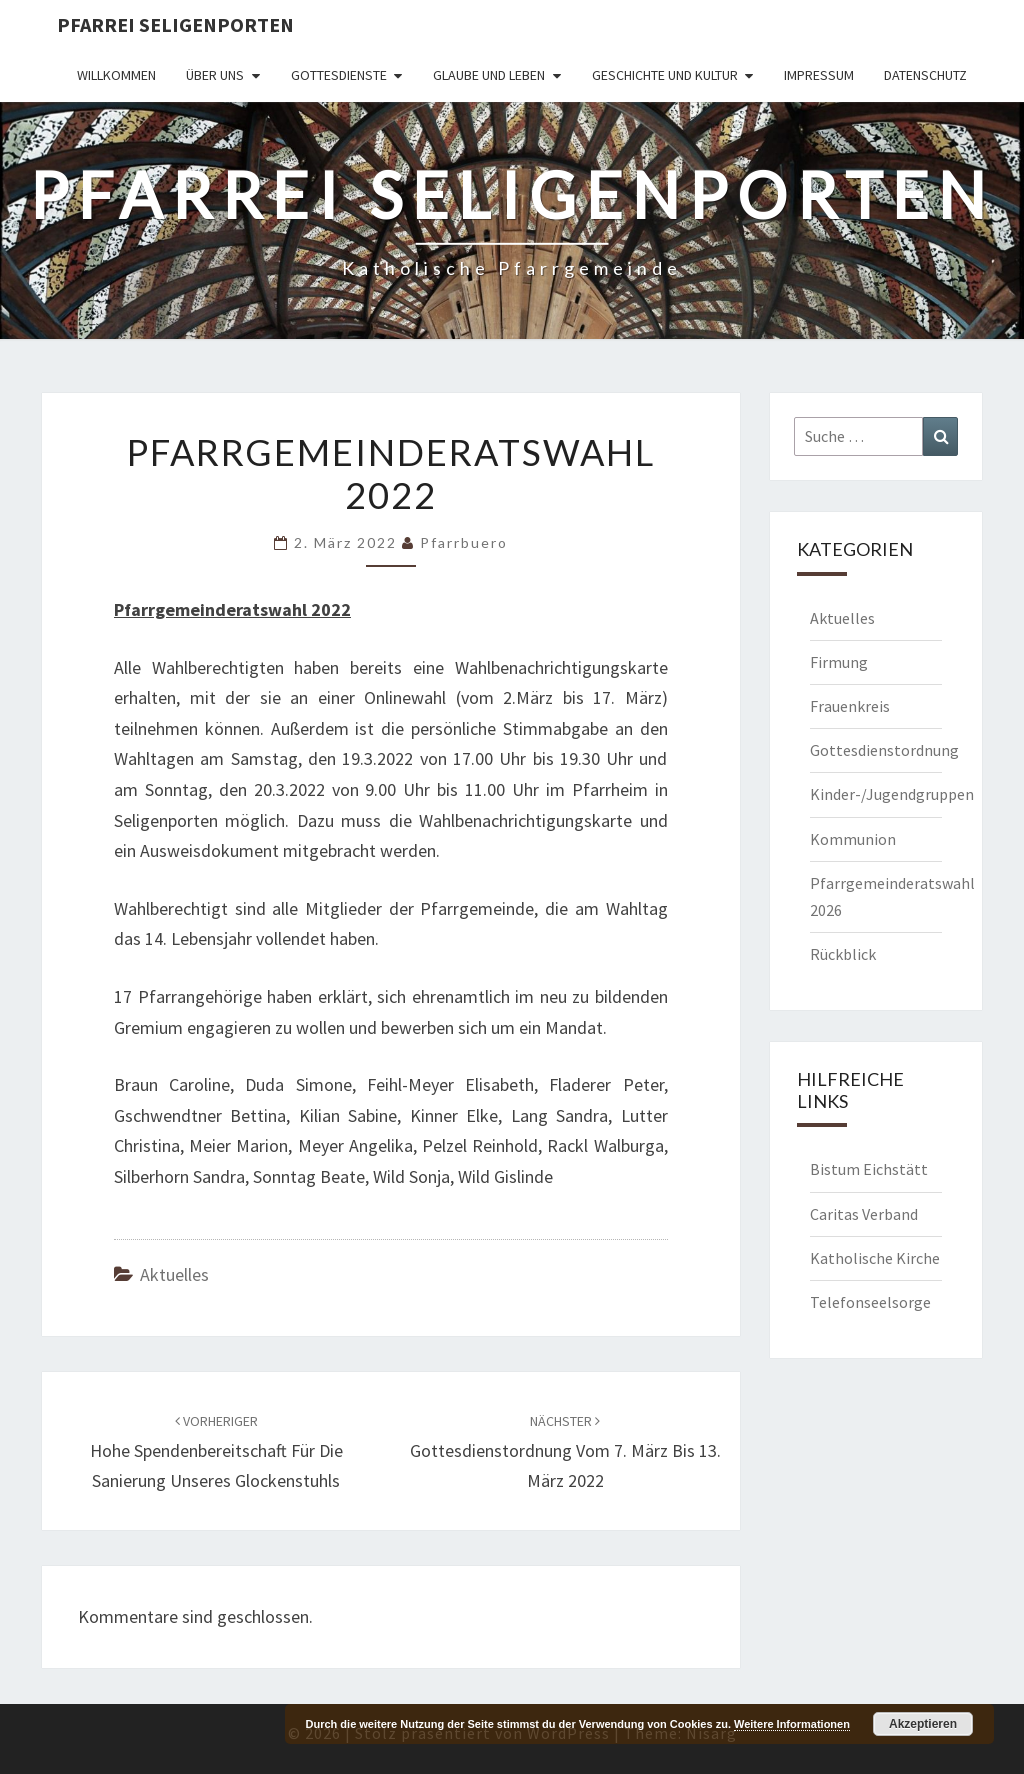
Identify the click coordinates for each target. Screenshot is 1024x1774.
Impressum (819, 75)
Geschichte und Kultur (665, 75)
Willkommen (116, 75)
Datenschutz (925, 75)
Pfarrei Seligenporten (175, 24)
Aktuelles (174, 1274)
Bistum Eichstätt (869, 1169)
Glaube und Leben (489, 75)
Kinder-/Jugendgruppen (892, 794)
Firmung (839, 662)
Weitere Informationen (792, 1724)
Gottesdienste (339, 75)
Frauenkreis (850, 706)
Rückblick (843, 954)
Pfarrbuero (464, 542)
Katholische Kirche (875, 1258)
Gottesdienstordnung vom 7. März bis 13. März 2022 (565, 1452)
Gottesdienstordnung (884, 750)
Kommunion (853, 839)
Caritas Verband (864, 1214)
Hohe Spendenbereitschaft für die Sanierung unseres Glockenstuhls (216, 1452)
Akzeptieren (923, 1724)
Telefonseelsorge (870, 1302)
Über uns (215, 75)
